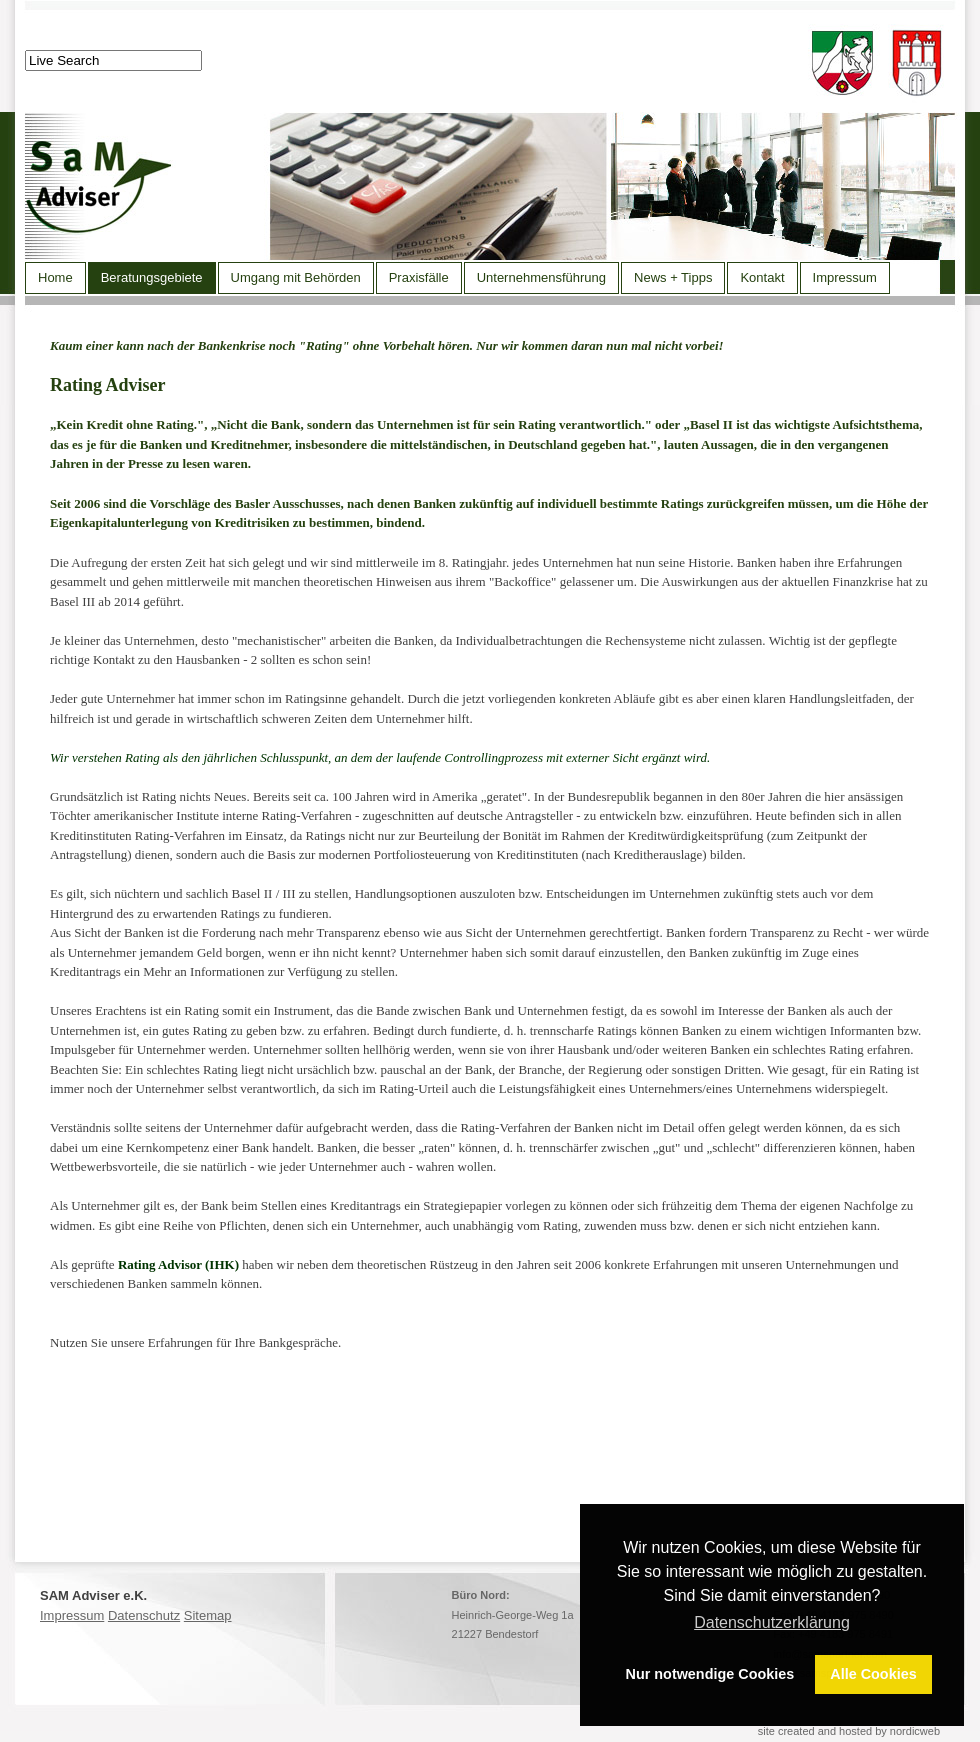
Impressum (845, 277)
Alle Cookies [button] (873, 1674)
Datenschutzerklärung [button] (772, 1622)
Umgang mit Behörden (296, 277)
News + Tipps (673, 277)
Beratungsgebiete (152, 277)
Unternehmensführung (541, 277)
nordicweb (915, 1731)
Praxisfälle (419, 277)
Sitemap (208, 1615)
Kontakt (762, 277)
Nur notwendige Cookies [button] (710, 1674)
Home (55, 277)
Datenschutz (144, 1615)
